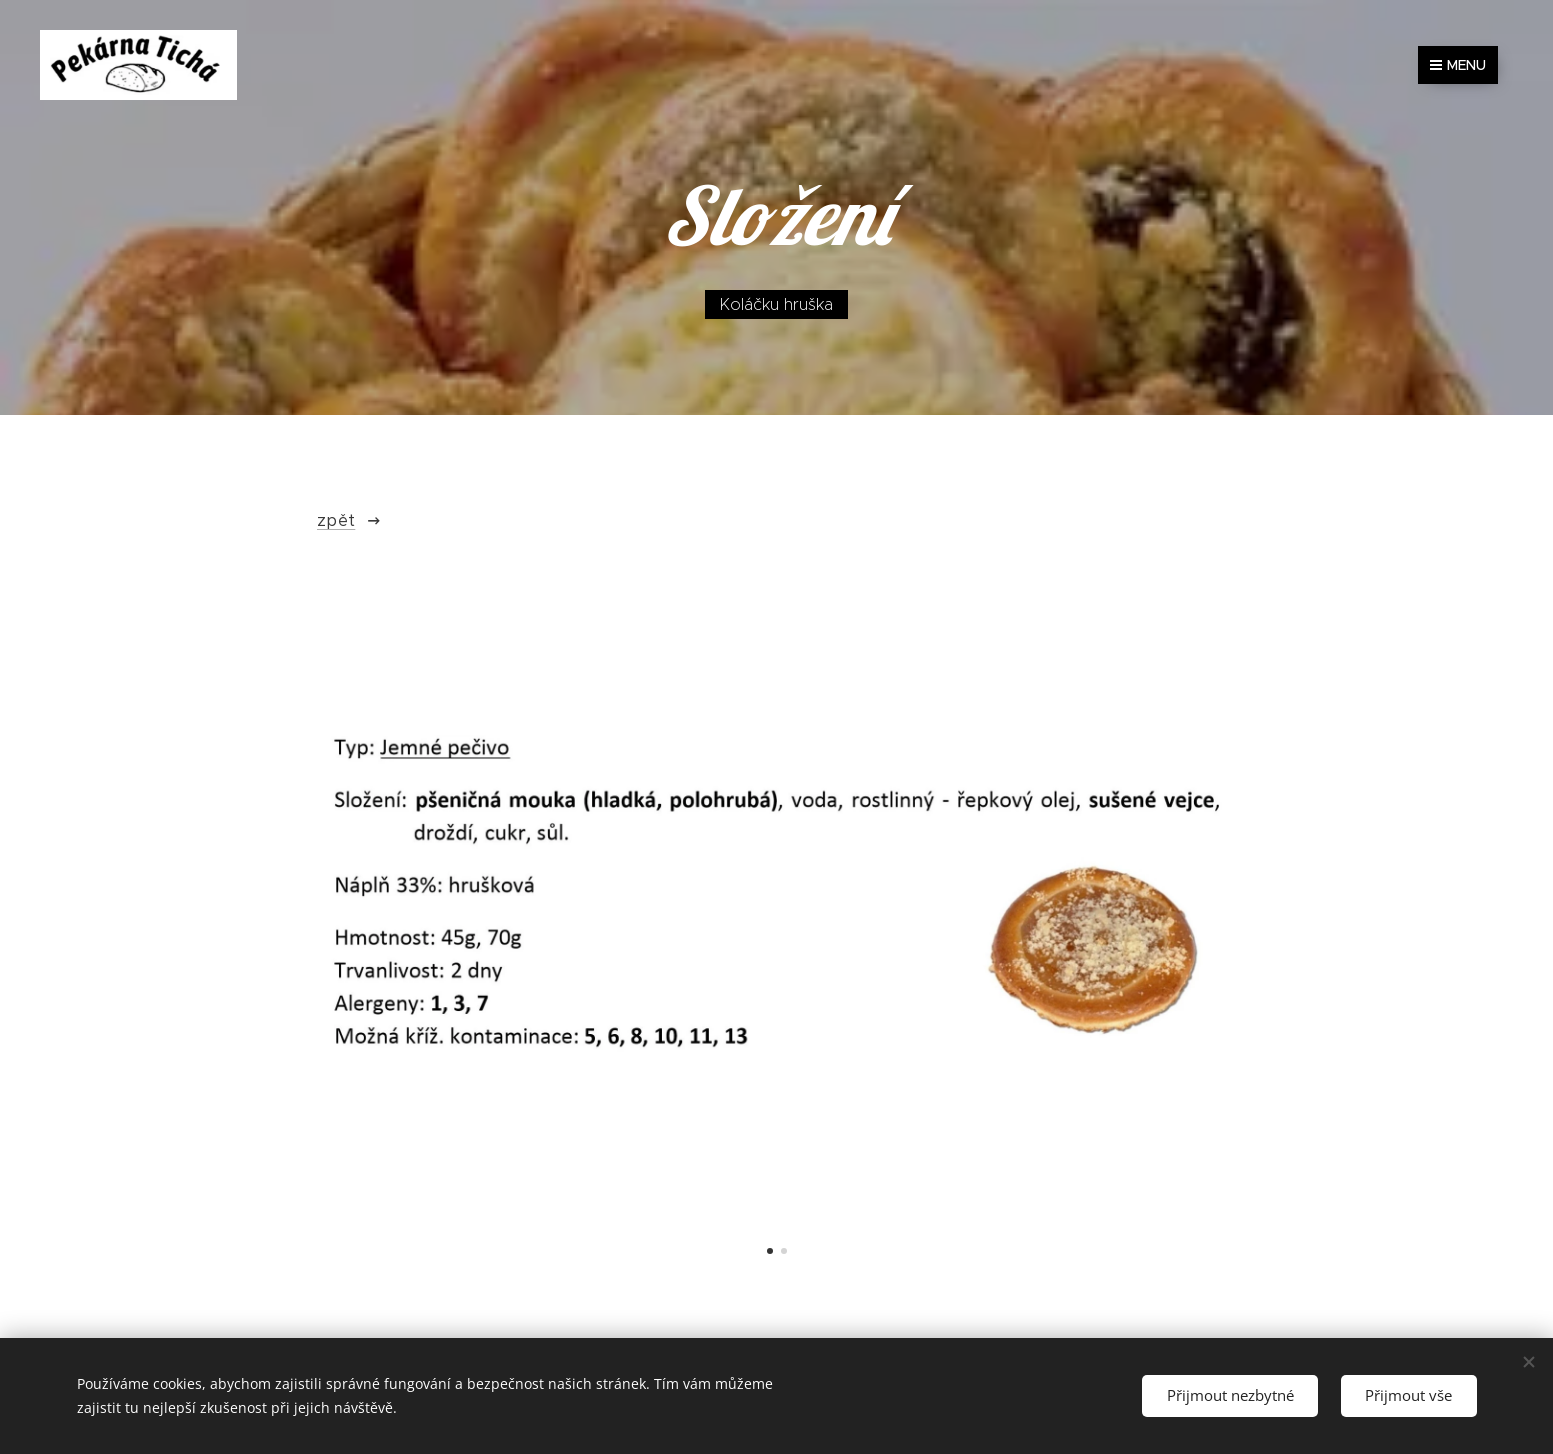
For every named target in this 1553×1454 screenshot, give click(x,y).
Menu (1458, 65)
